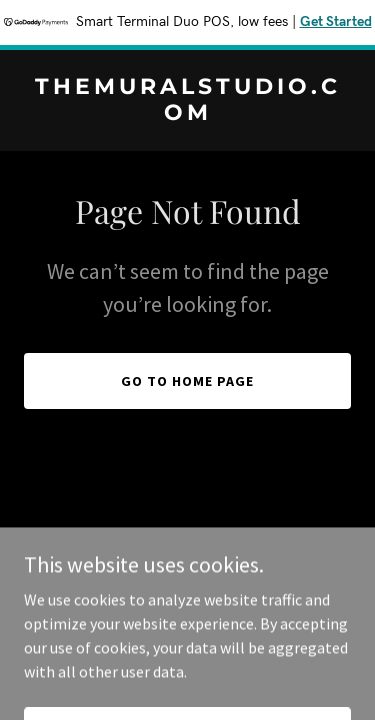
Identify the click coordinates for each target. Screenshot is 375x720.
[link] (187, 114)
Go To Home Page (187, 381)
